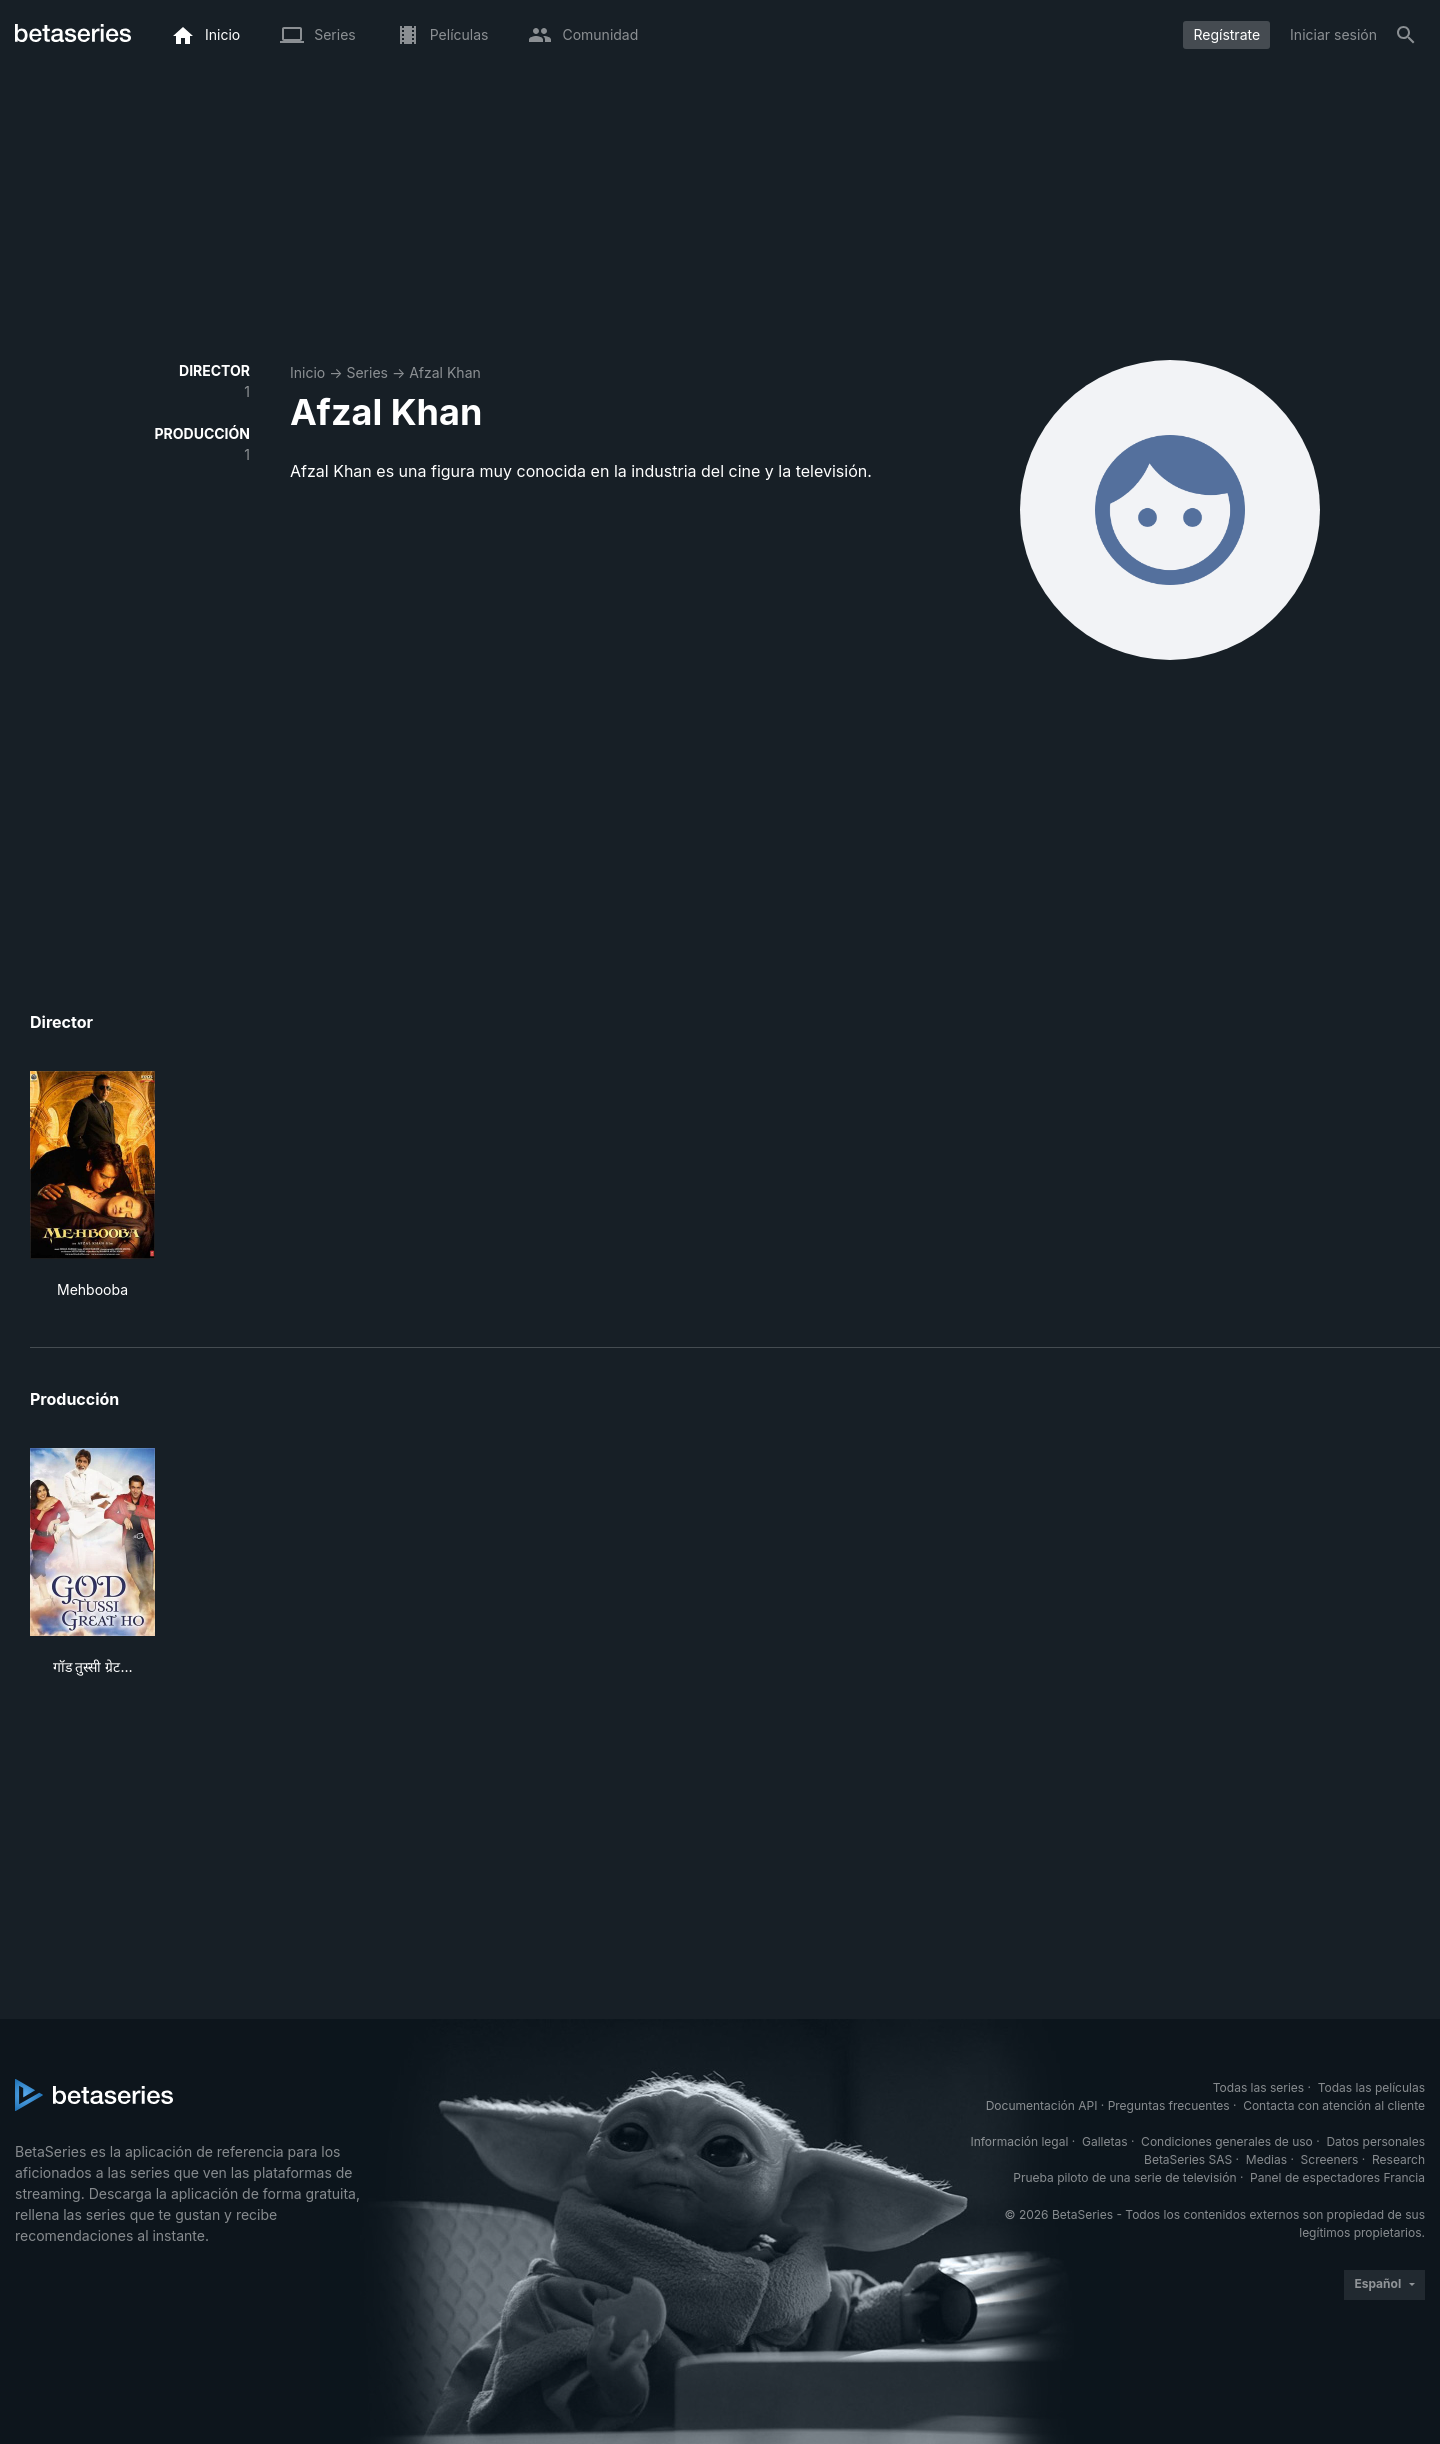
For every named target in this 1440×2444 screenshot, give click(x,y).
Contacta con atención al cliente (1334, 2105)
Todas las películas (1371, 2087)
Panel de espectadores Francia (1337, 2177)
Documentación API (1042, 2105)
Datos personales (1375, 2141)
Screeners (1330, 2159)
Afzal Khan (445, 372)
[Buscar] (1406, 35)
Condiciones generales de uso (1227, 2141)
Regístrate (1226, 34)
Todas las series (1258, 2087)
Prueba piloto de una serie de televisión (1124, 2177)
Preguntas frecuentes (1169, 2105)
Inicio (307, 372)
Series (367, 372)
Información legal (1019, 2141)
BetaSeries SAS (1188, 2159)
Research (1398, 2159)
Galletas (1105, 2141)
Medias (1266, 2159)
